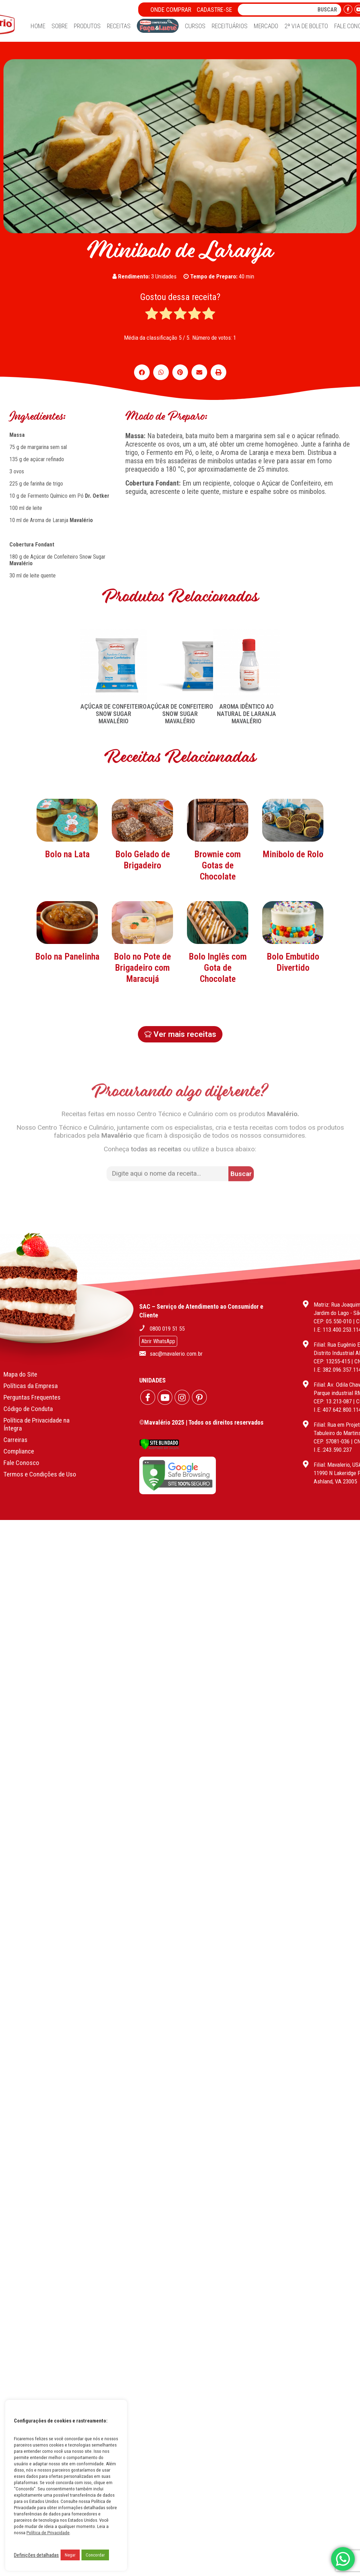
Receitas (119, 26)
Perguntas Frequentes (32, 1383)
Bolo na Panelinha (67, 1001)
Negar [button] (70, 2555)
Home (38, 26)
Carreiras (15, 1425)
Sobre (60, 26)
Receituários (230, 26)
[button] (142, 372)
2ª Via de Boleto (306, 26)
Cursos (195, 26)
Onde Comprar (170, 9)
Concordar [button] (95, 2555)
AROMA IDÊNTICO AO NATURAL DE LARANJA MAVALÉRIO (246, 714)
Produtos (87, 26)
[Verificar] (159, 1433)
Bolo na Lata (67, 899)
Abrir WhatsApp (158, 1326)
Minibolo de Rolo (293, 899)
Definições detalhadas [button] (36, 2555)
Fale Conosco (21, 1448)
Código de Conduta (28, 1394)
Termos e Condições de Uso (39, 1460)
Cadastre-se (214, 9)
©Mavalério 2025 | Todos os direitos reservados (201, 1407)
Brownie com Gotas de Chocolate (217, 910)
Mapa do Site (20, 1360)
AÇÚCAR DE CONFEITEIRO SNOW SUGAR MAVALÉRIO (113, 714)
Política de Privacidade (48, 2532)
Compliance (18, 1437)
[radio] (151, 314)
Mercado (266, 26)
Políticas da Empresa (30, 1371)
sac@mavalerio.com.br (176, 1339)
